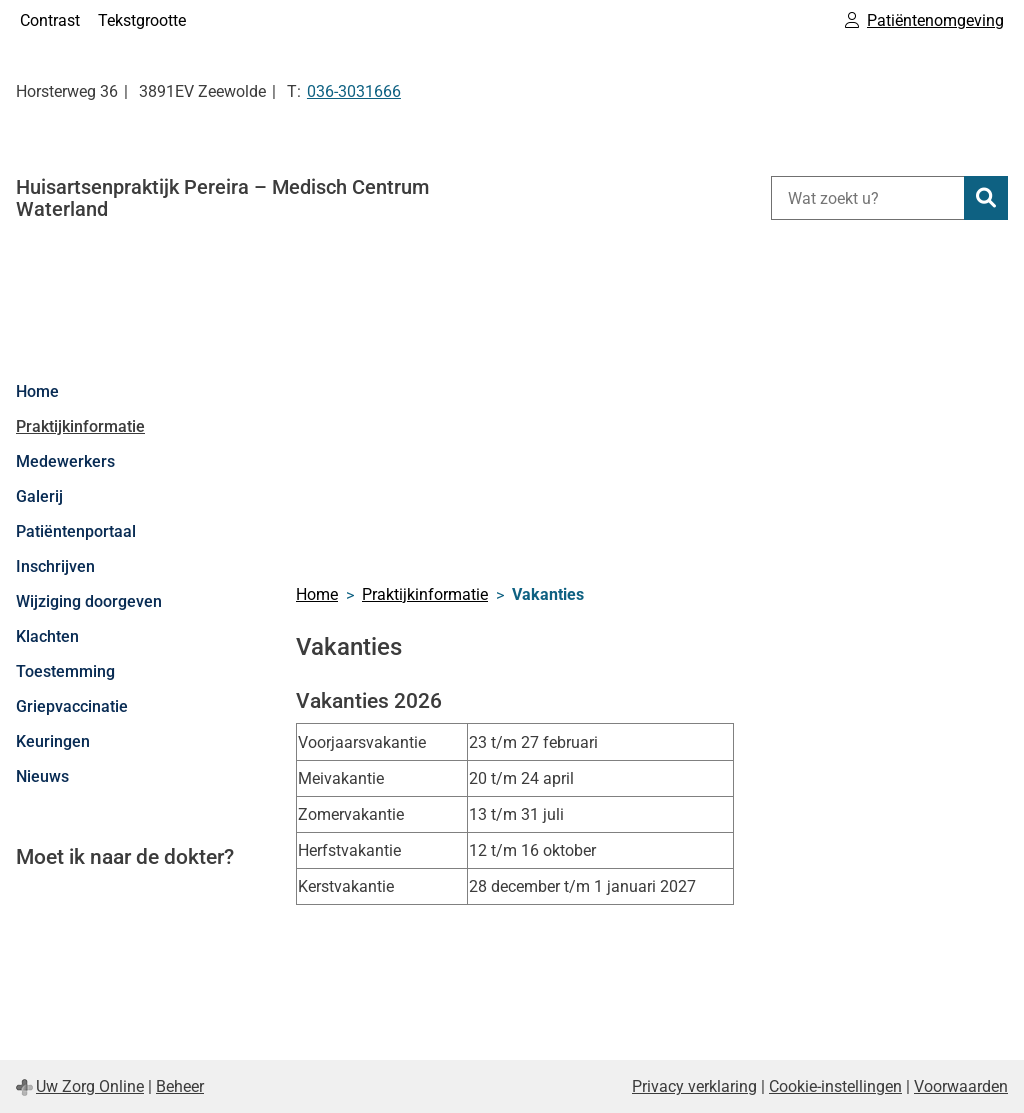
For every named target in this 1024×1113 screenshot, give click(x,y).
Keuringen (53, 741)
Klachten (47, 636)
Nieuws (42, 776)
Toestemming (65, 671)
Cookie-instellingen (835, 1086)
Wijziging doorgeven (89, 601)
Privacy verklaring (694, 1086)
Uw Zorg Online (90, 1086)
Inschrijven (55, 566)
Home (37, 391)
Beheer (180, 1086)
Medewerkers (65, 461)
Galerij (39, 496)
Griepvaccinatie (72, 706)
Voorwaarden (961, 1086)
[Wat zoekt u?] (867, 198)
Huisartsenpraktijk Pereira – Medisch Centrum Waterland (222, 198)
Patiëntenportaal (76, 531)
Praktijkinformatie (80, 426)
